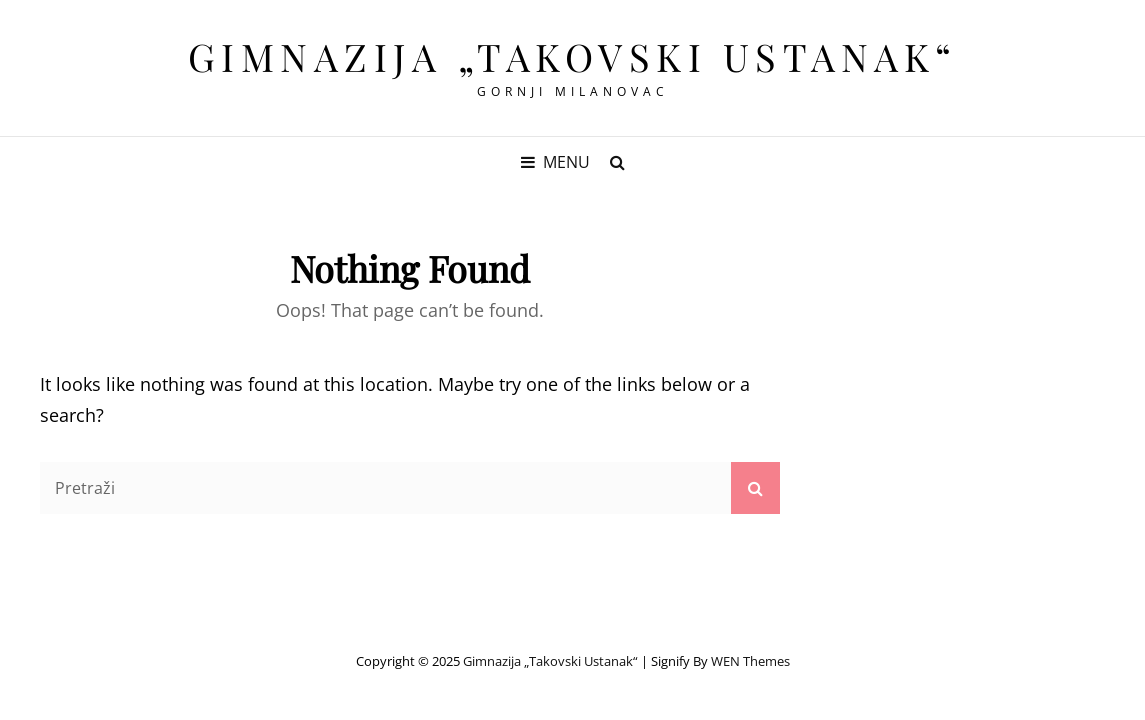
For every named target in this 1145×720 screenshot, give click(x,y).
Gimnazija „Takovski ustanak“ (573, 56)
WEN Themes (750, 661)
